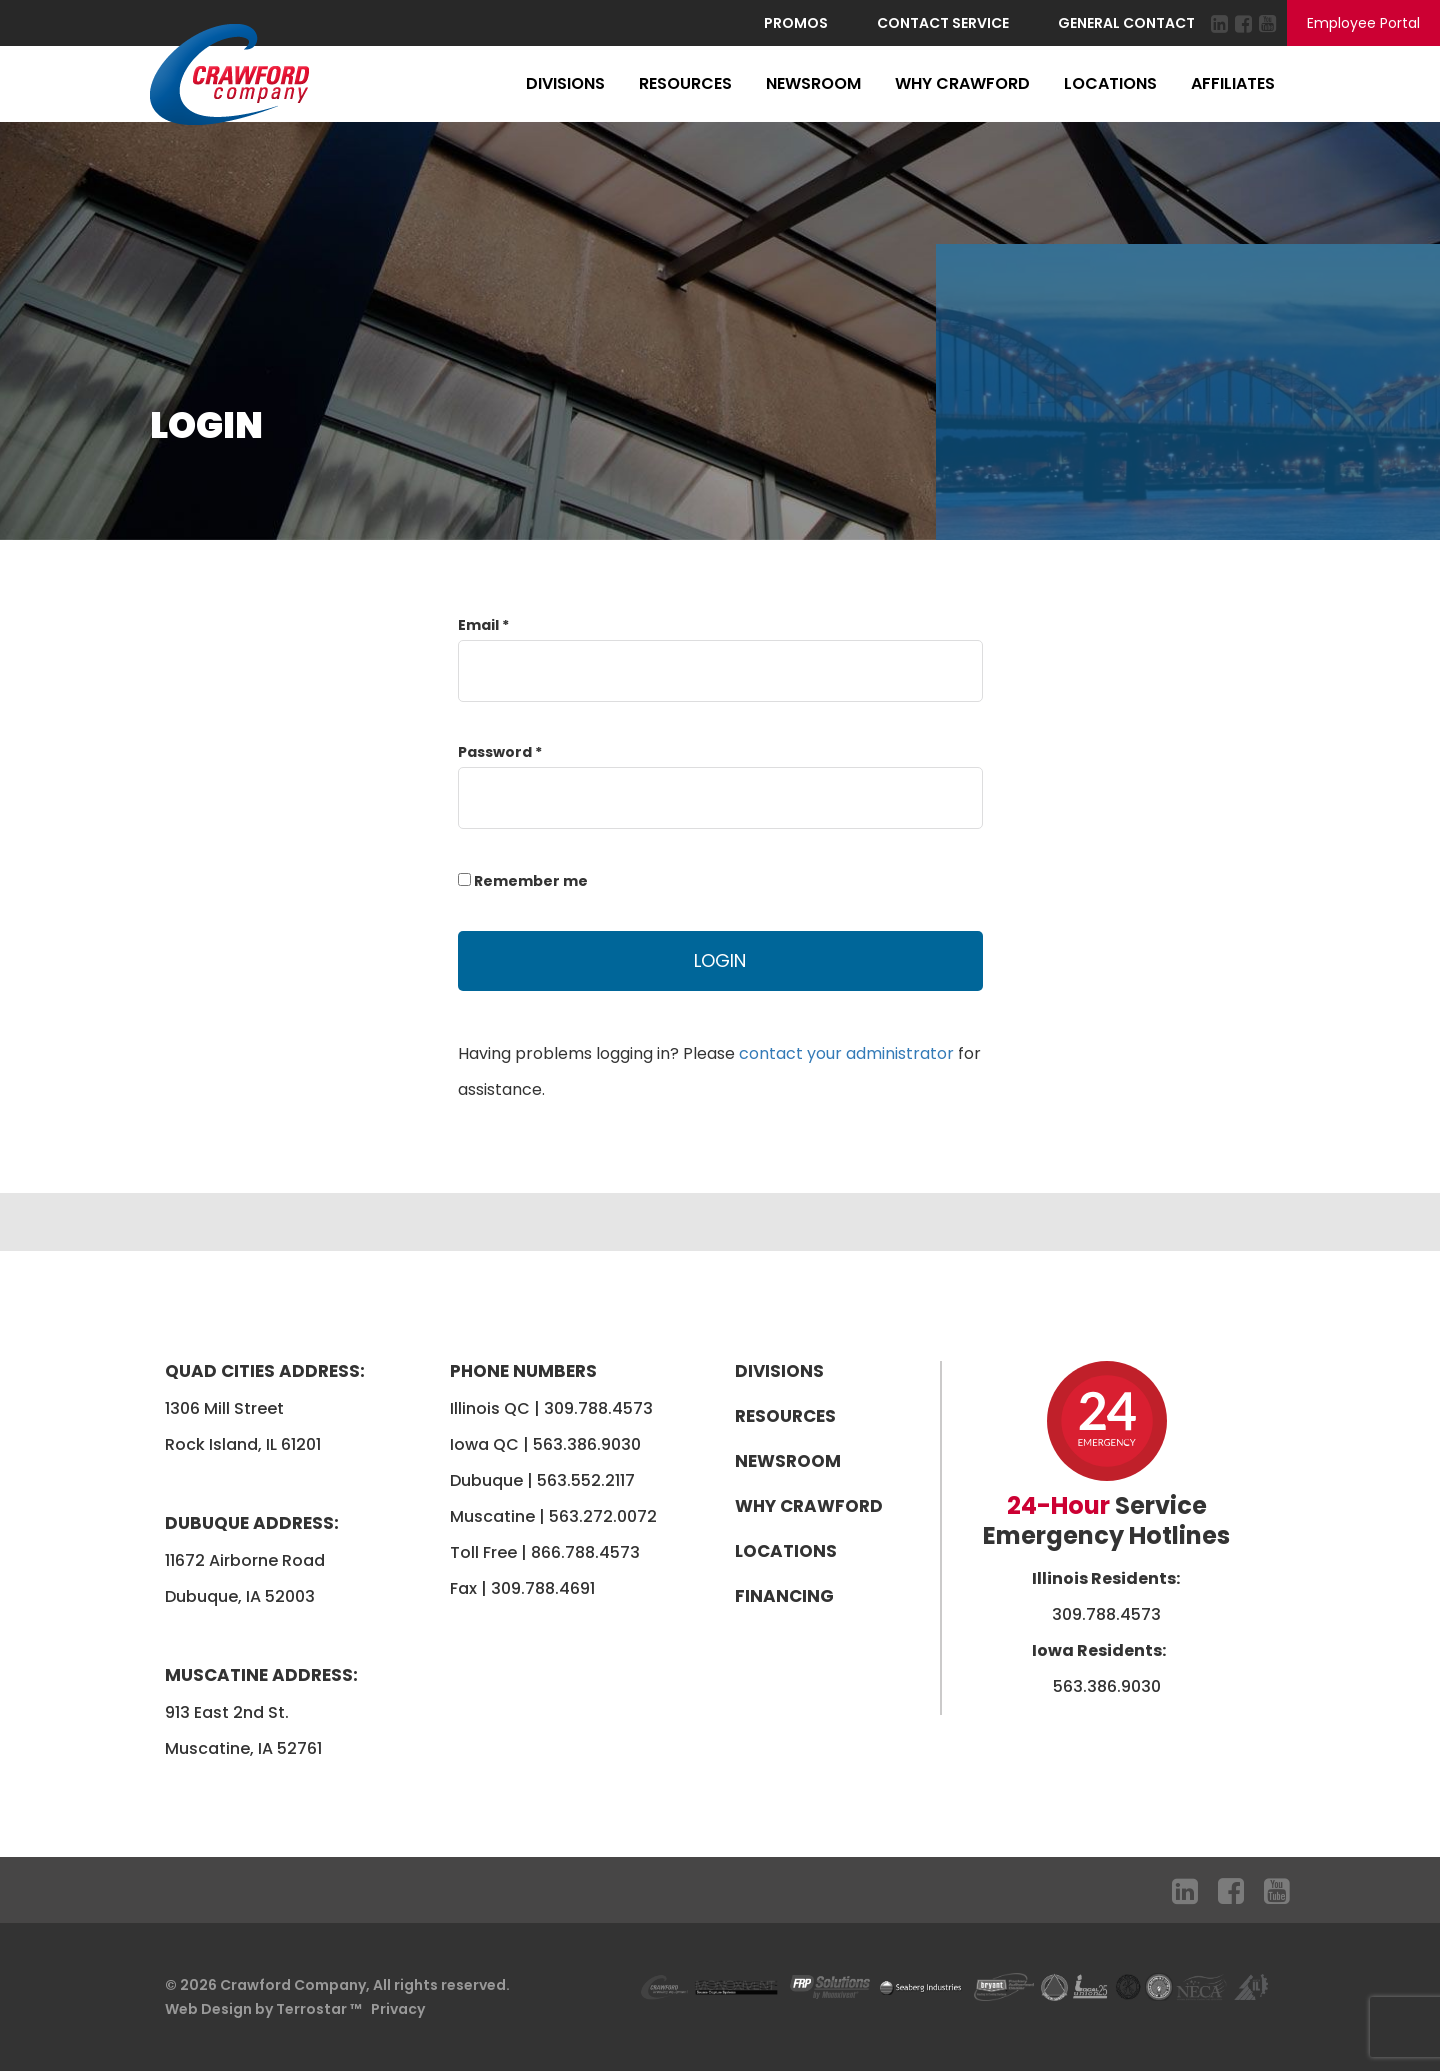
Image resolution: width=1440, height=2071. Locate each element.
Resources (685, 83)
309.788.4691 (543, 1588)
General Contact (1126, 23)
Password (500, 752)
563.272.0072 (603, 1516)
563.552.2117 (586, 1480)
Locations (1110, 83)
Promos (796, 23)
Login (720, 960)
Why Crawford (962, 83)
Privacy (398, 2009)
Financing (784, 1596)
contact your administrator (846, 1053)
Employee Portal (1363, 23)
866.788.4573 (585, 1552)
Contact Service (943, 23)
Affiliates (1233, 83)
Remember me (523, 881)
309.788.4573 (598, 1408)
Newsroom (813, 83)
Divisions (565, 83)
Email (483, 625)
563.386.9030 (587, 1444)
